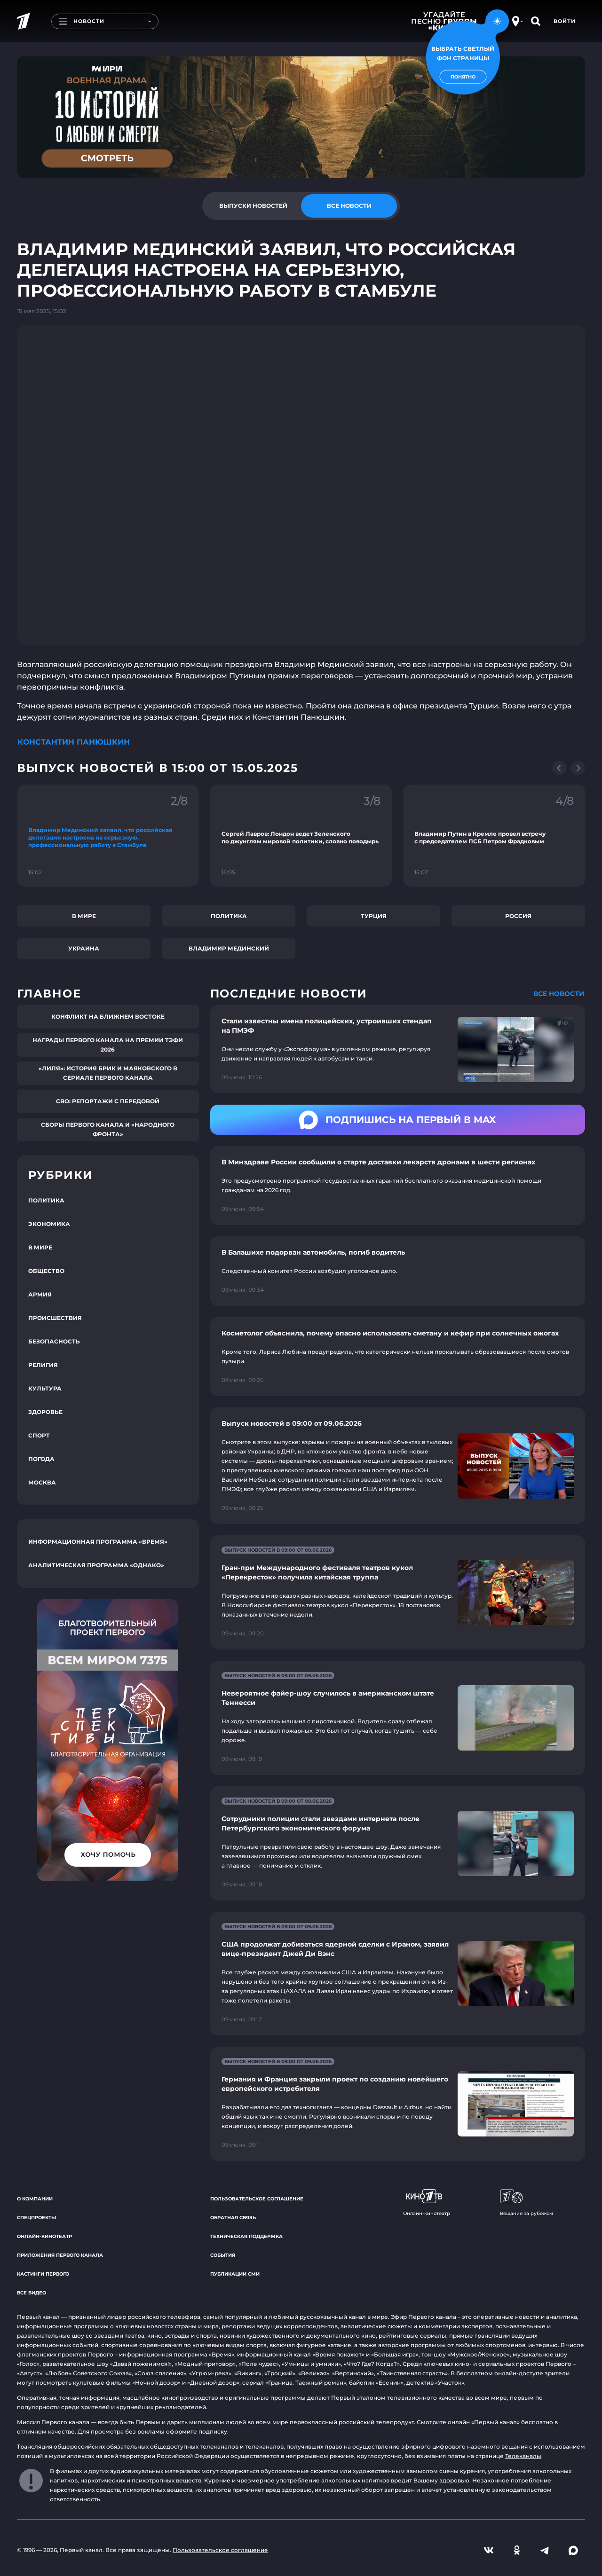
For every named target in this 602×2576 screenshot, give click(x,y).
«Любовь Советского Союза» (88, 2373)
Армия (40, 1294)
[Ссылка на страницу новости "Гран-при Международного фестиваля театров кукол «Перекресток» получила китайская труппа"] (398, 1592)
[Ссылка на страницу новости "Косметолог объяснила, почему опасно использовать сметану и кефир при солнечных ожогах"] (398, 1356)
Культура (45, 1388)
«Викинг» (247, 2373)
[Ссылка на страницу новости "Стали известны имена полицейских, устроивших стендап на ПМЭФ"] (398, 1049)
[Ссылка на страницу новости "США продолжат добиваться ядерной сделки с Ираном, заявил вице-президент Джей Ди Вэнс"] (398, 1973)
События (222, 2255)
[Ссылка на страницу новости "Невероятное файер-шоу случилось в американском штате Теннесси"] (398, 1718)
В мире (84, 915)
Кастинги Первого (43, 2274)
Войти (565, 21)
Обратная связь (233, 2218)
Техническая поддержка (246, 2236)
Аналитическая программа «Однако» (96, 1565)
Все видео (31, 2293)
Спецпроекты (36, 2218)
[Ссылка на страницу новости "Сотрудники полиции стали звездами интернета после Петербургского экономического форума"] (398, 1843)
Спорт (39, 1435)
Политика (229, 915)
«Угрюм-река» (210, 2373)
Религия (43, 1364)
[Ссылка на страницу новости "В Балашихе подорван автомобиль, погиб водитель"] (398, 1271)
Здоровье (45, 1411)
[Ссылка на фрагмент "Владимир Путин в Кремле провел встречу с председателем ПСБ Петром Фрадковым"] (494, 836)
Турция (374, 915)
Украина (83, 948)
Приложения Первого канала (60, 2255)
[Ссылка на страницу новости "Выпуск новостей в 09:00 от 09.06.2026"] (398, 1466)
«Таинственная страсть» (412, 2373)
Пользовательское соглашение (256, 2199)
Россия (518, 915)
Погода (41, 1458)
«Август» (29, 2373)
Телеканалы (523, 2455)
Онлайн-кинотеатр (44, 2236)
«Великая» (313, 2373)
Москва (42, 1482)
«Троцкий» (279, 2373)
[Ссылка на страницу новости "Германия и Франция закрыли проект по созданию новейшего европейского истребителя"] (398, 2104)
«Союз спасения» (160, 2373)
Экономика (49, 1223)
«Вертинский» (353, 2373)
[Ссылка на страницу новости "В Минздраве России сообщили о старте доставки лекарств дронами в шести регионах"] (398, 1185)
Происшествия (55, 1317)
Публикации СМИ (235, 2274)
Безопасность (54, 1341)
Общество (46, 1270)
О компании (35, 2199)
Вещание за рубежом (526, 2202)
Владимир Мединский (229, 948)
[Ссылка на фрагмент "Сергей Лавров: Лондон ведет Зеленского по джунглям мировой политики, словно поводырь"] (301, 836)
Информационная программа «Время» (97, 1541)
